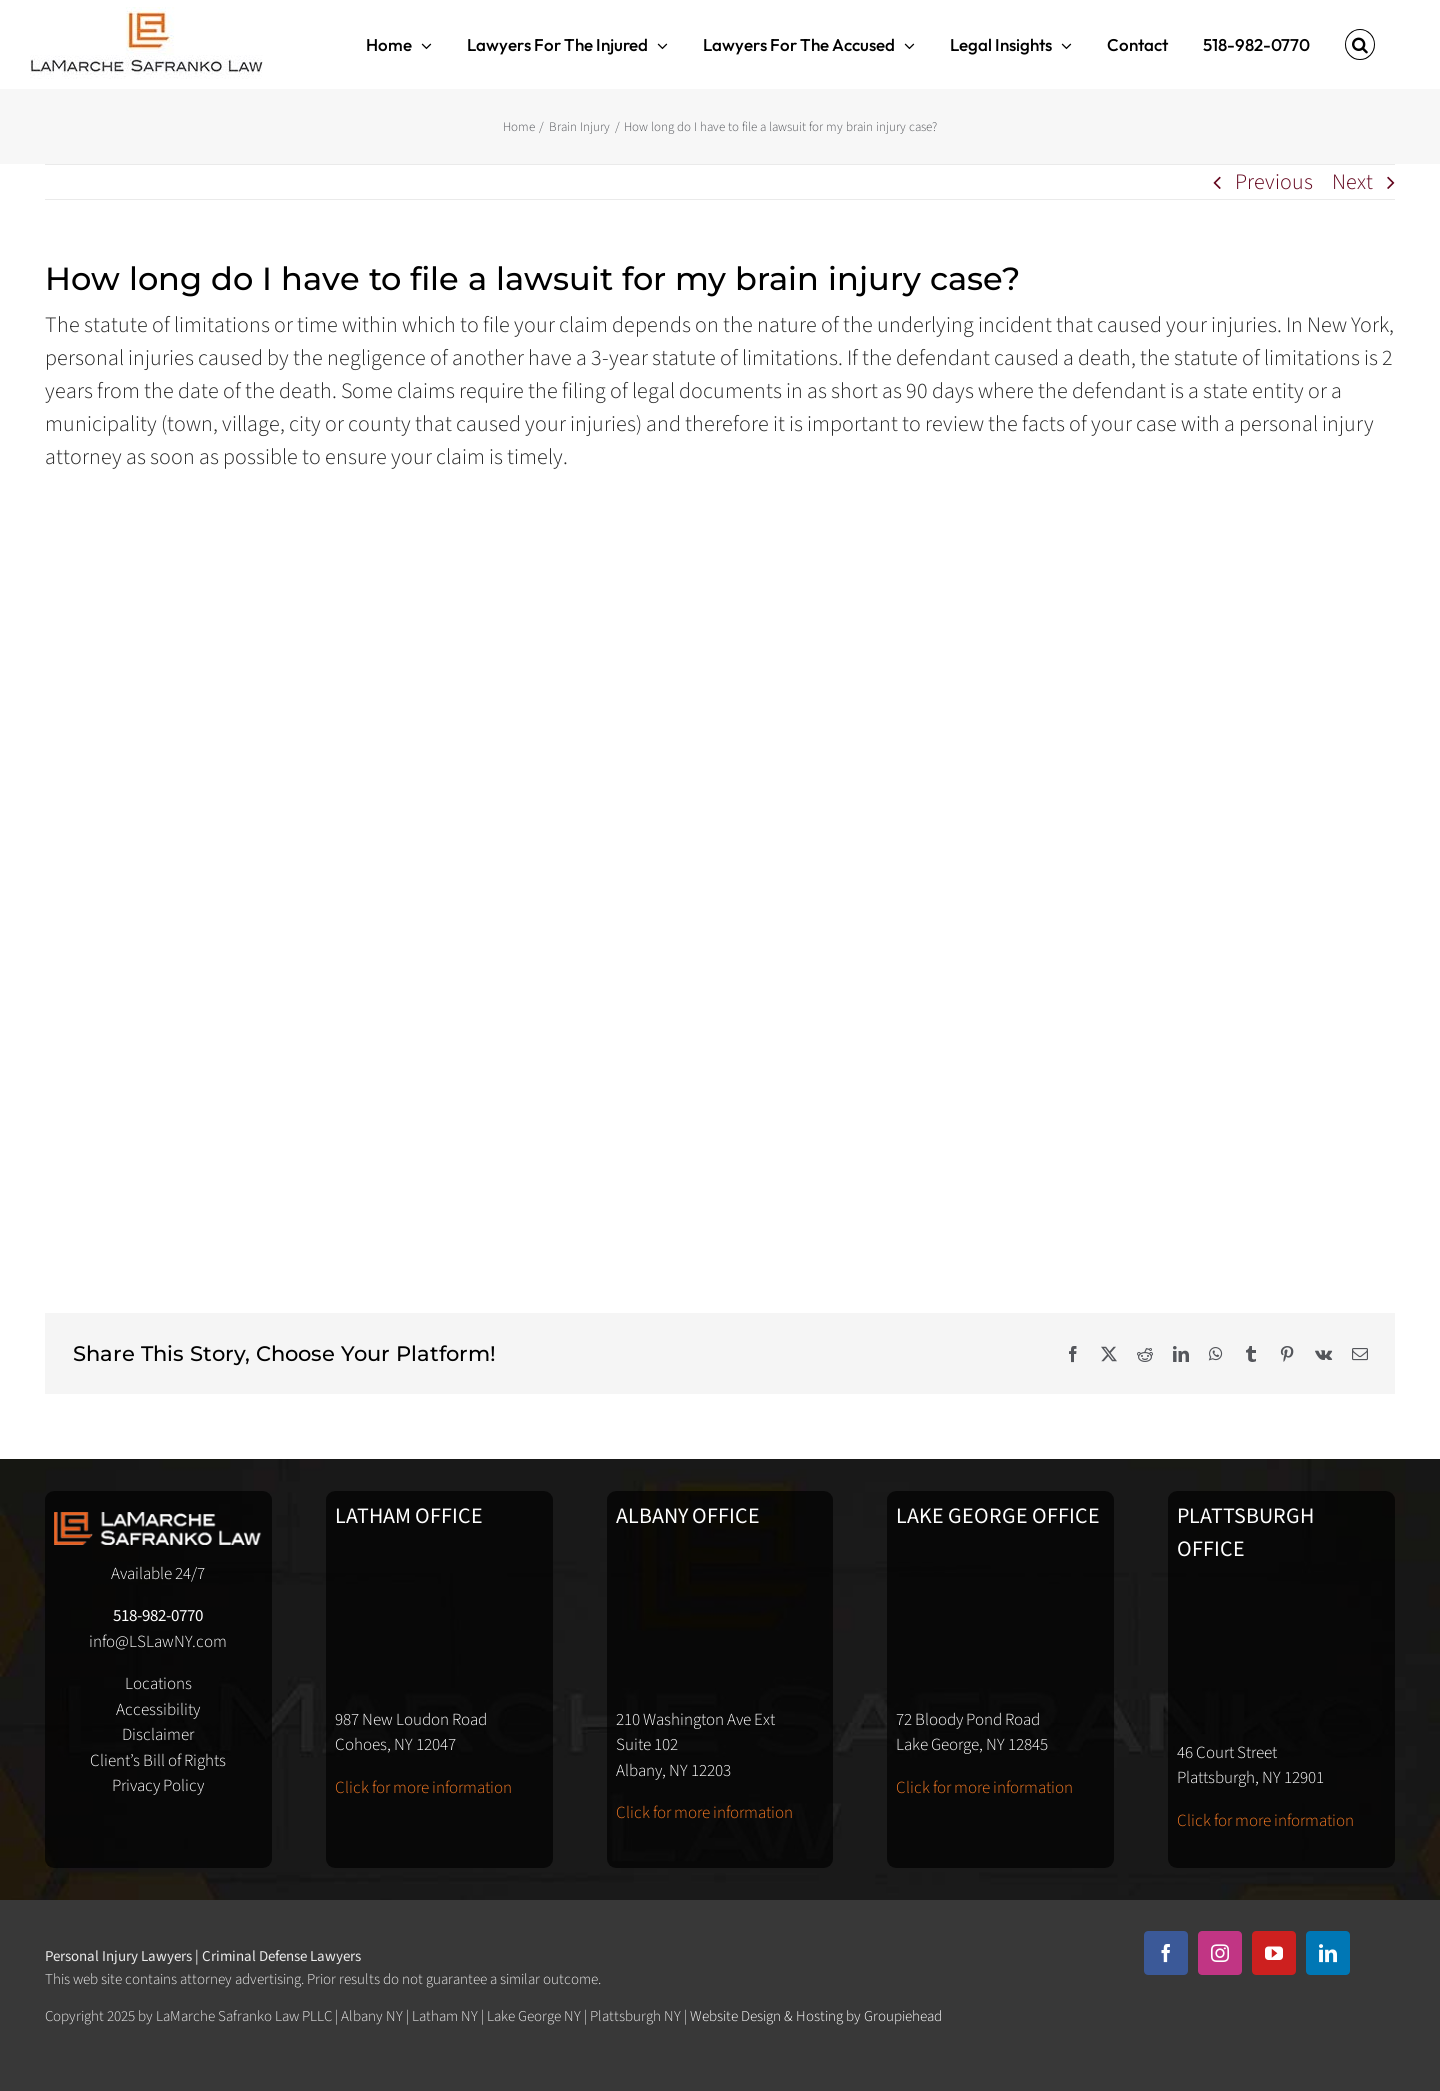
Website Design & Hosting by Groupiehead (816, 2016)
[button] (1360, 44)
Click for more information (423, 1788)
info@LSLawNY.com (158, 1642)
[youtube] (1274, 1953)
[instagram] (1220, 1953)
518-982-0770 (158, 1616)
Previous (1274, 182)
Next (1352, 182)
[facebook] (1166, 1953)
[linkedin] (1328, 1953)
